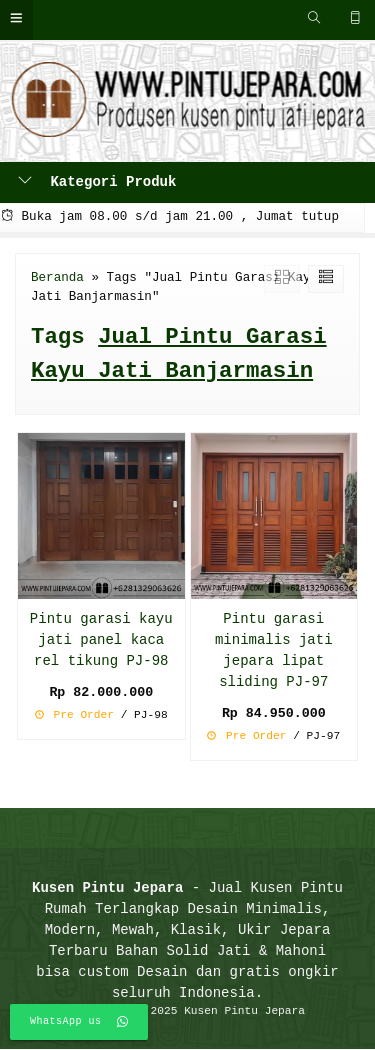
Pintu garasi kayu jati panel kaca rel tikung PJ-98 (101, 640)
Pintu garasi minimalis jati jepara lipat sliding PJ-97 (274, 651)
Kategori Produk (97, 182)
